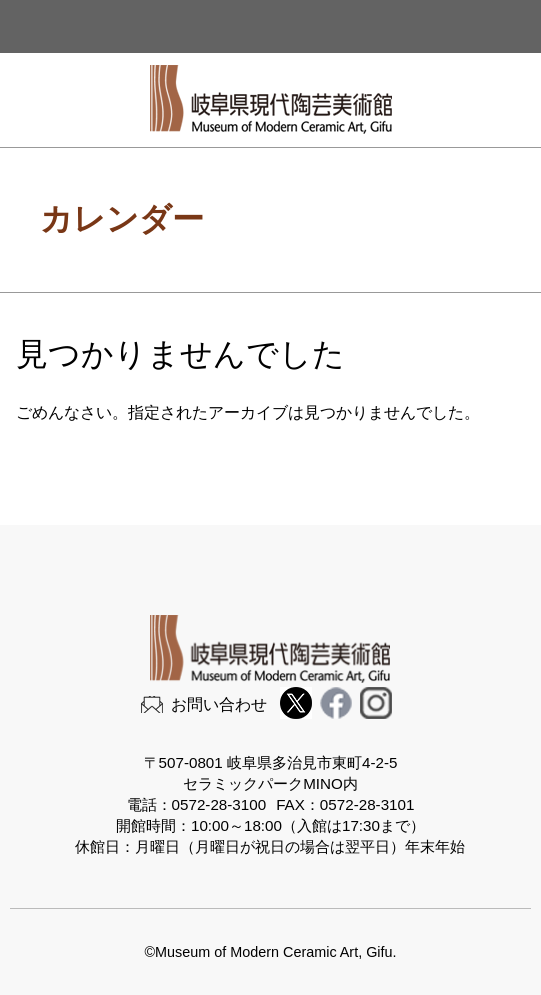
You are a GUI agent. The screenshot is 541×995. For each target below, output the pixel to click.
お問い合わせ (219, 704)
